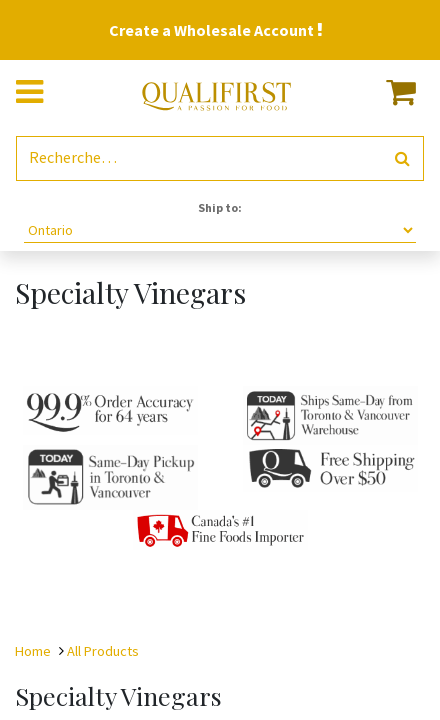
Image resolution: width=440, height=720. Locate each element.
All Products (103, 651)
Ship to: (220, 207)
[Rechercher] (402, 158)
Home (33, 651)
